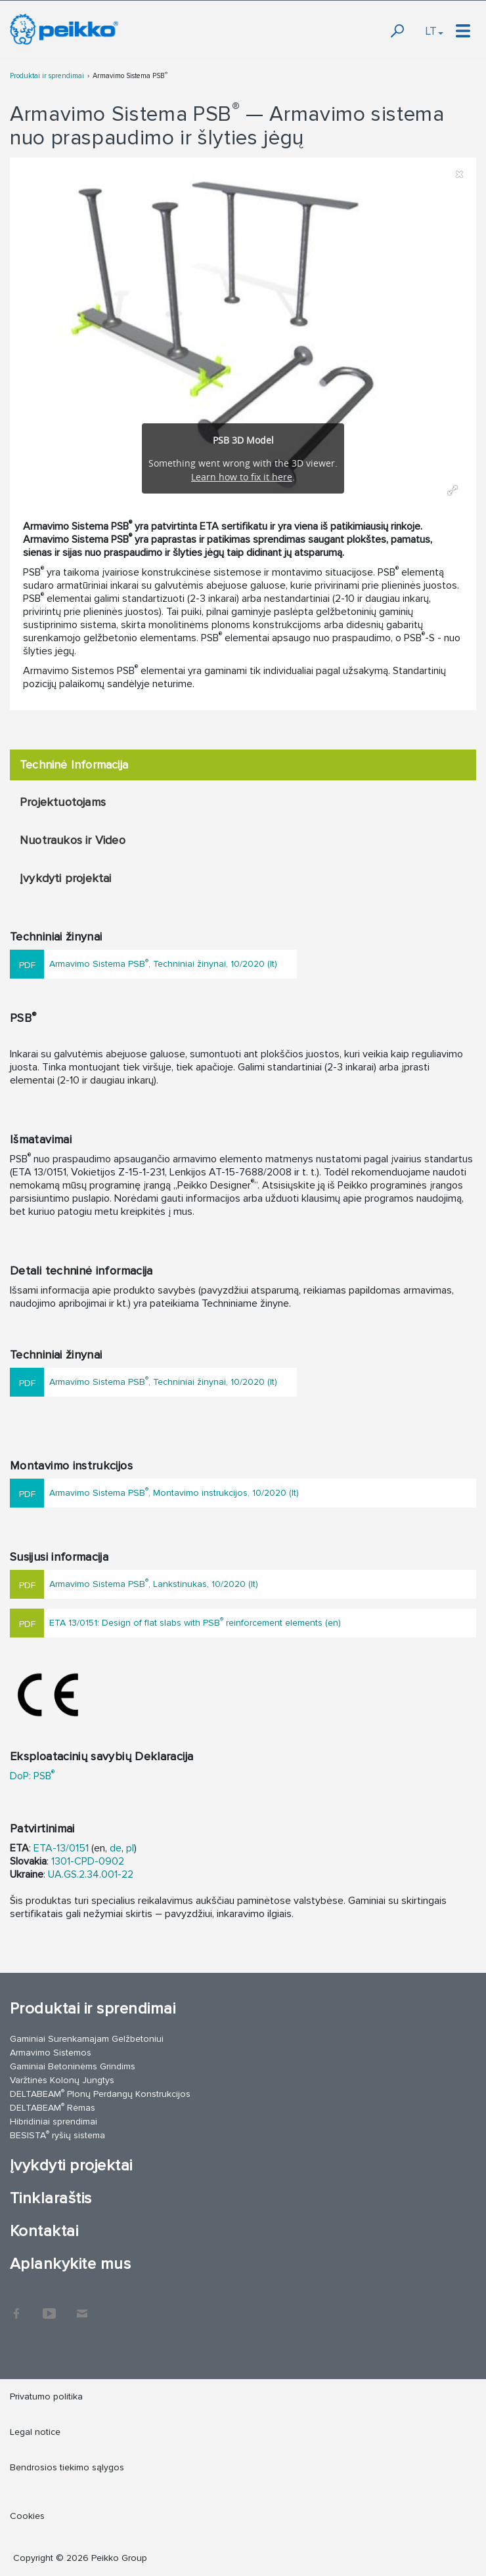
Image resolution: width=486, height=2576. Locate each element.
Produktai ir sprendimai (47, 76)
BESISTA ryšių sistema (57, 2134)
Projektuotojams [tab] (63, 802)
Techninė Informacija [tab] (74, 764)
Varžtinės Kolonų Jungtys (62, 2080)
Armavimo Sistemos (50, 2052)
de (115, 1848)
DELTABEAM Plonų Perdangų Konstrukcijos (100, 2093)
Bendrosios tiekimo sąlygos (67, 2467)
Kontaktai (44, 2231)
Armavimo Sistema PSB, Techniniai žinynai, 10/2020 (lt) (163, 963)
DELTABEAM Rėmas (52, 2107)
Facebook (16, 2306)
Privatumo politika (46, 2396)
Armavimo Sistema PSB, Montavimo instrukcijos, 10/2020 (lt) (174, 1491)
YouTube (49, 2306)
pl (130, 1848)
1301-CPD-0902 (87, 1861)
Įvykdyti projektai (71, 2165)
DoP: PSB (32, 1776)
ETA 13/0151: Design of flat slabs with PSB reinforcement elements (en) (195, 1621)
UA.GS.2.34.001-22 (90, 1874)
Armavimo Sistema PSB (130, 76)
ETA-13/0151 (61, 1848)
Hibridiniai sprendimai (53, 2121)
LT (434, 31)
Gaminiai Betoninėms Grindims (72, 2066)
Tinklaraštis (51, 2198)
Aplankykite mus (70, 2263)
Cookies (27, 2516)
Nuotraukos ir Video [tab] (72, 840)
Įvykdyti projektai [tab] (66, 878)
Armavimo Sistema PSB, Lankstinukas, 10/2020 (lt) (153, 1582)
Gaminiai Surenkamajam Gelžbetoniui (87, 2038)
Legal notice (35, 2432)
